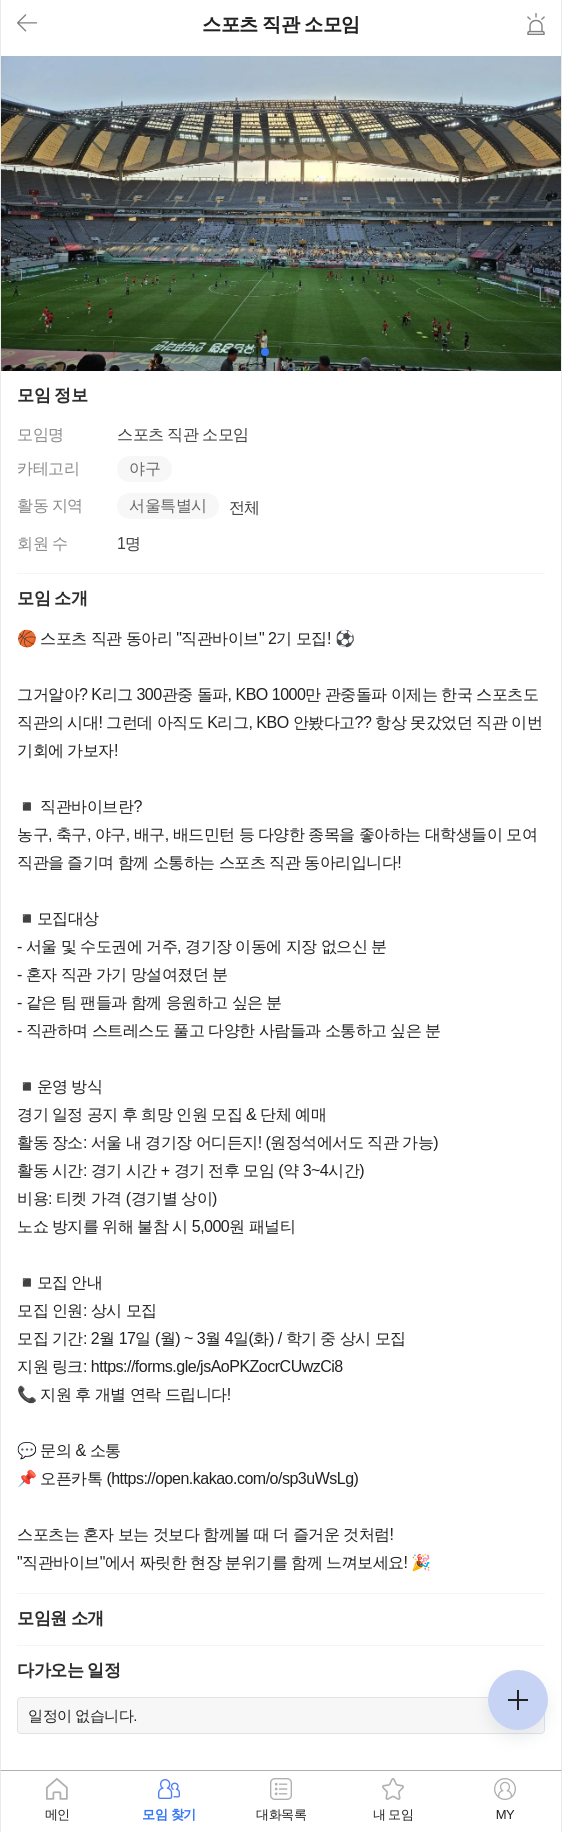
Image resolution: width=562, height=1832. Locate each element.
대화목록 (281, 1814)
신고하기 (536, 24)
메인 (57, 1814)
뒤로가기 (27, 24)
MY (505, 1814)
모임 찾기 (168, 1814)
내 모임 (393, 1814)
